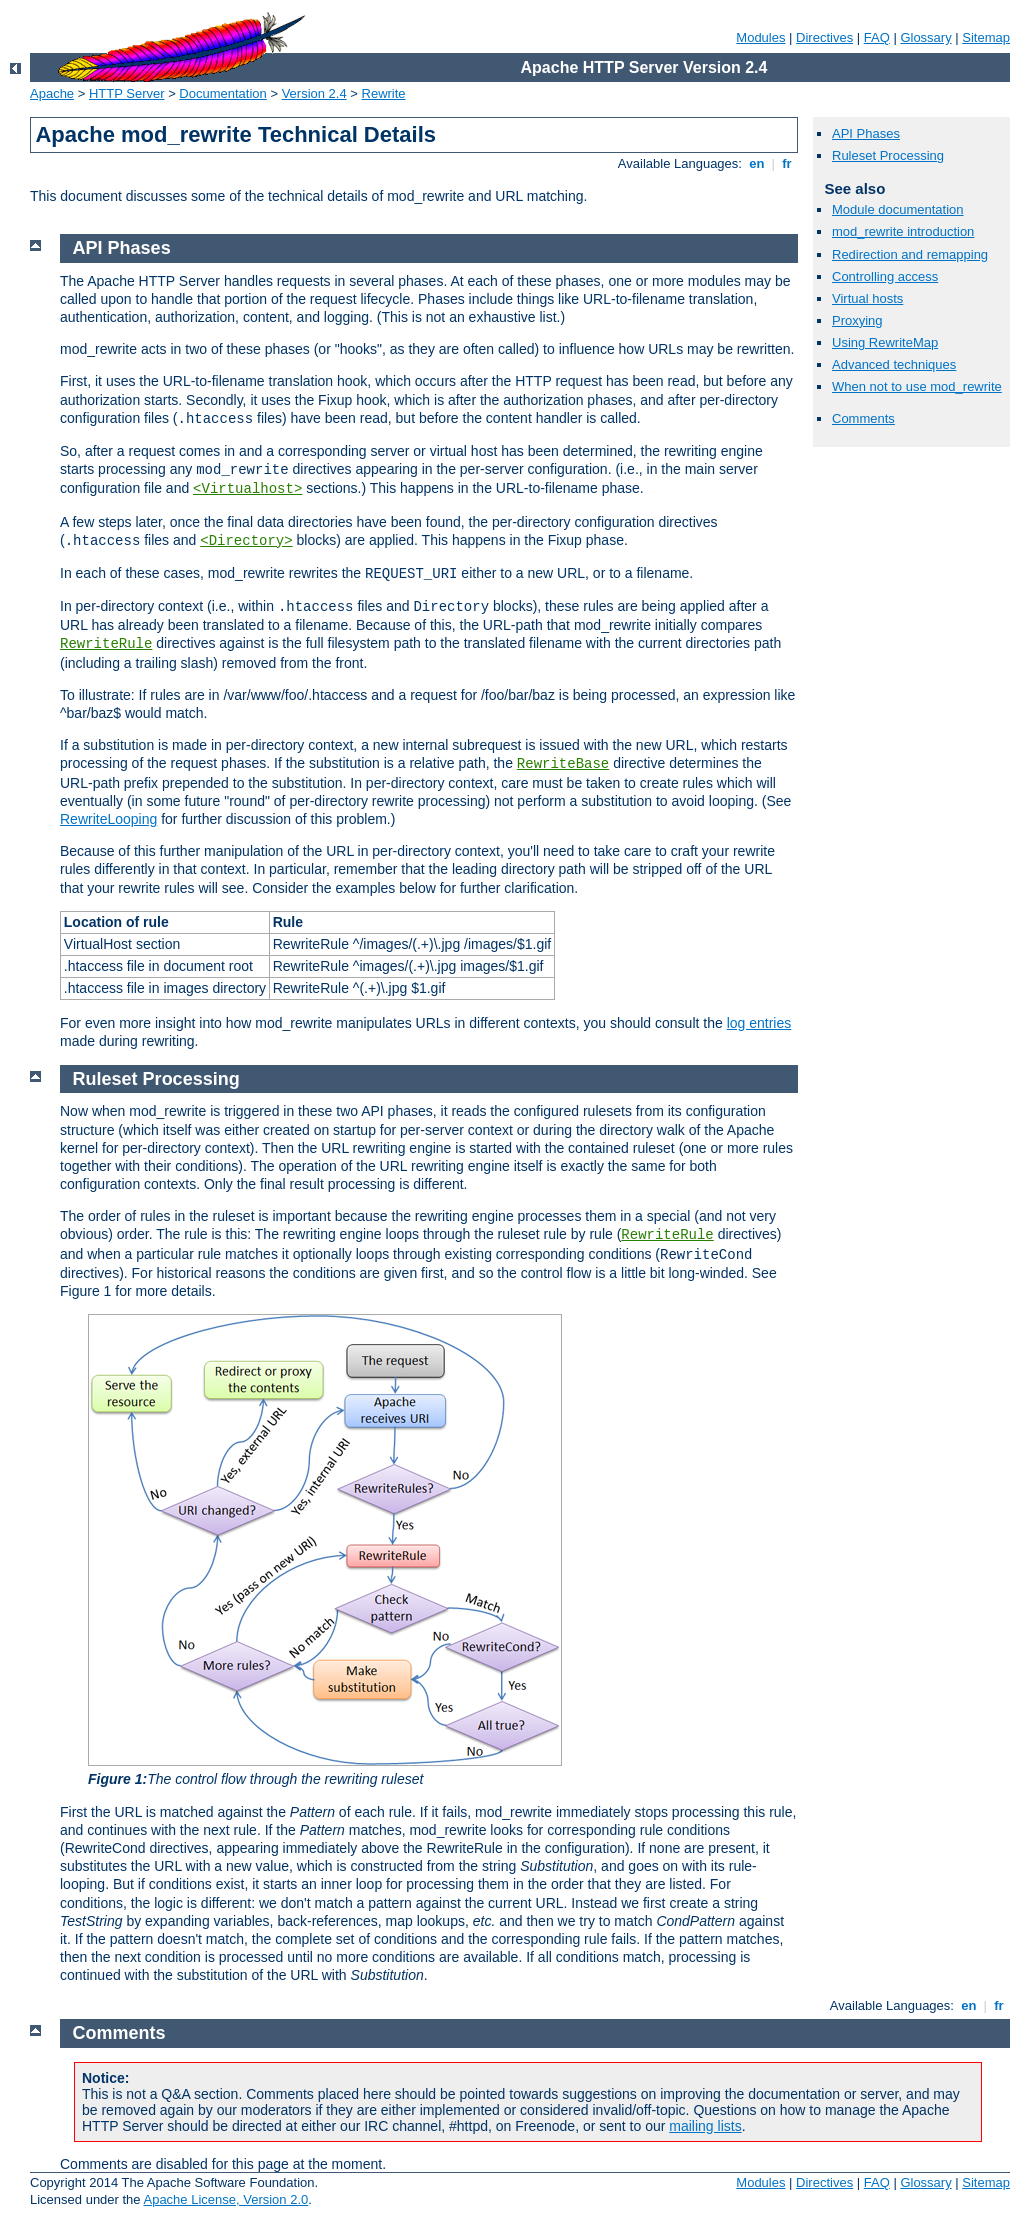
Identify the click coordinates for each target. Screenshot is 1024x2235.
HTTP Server (127, 93)
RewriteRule (106, 644)
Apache (52, 93)
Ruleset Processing (888, 155)
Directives (824, 37)
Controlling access (885, 276)
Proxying (857, 320)
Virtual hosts (867, 298)
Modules (760, 37)
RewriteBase (563, 764)
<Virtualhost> (247, 489)
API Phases (866, 133)
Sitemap (986, 37)
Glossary (925, 37)
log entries (759, 1023)
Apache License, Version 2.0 (225, 2199)
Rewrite (384, 93)
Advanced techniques (894, 364)
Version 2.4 (314, 93)
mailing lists (705, 2126)
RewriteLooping (108, 819)
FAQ (877, 37)
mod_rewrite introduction (903, 231)
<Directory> (246, 541)
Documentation (222, 93)
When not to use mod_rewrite (917, 386)
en (757, 163)
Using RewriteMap (885, 342)
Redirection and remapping (910, 254)
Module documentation (898, 209)
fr (787, 163)
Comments (863, 418)
